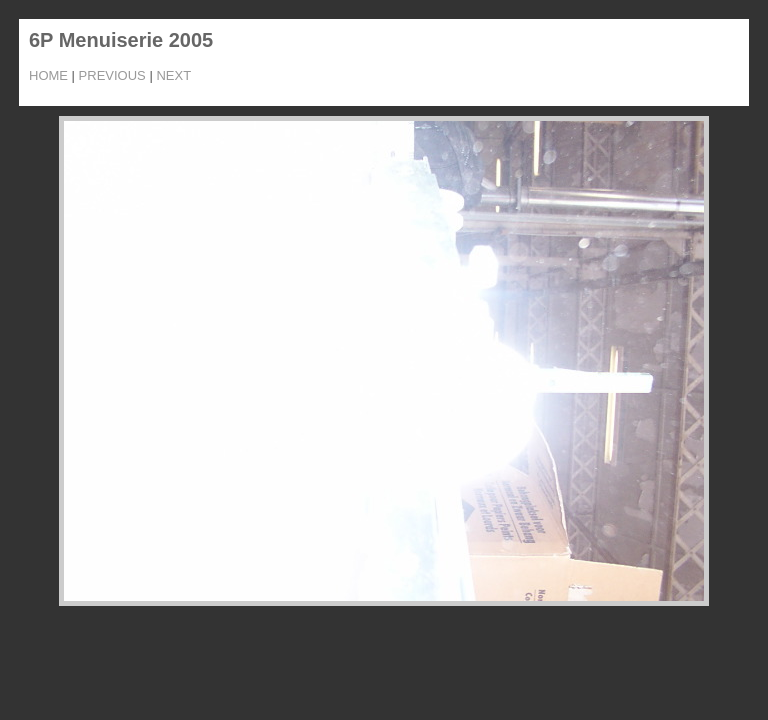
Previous (112, 75)
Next (173, 75)
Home (48, 75)
